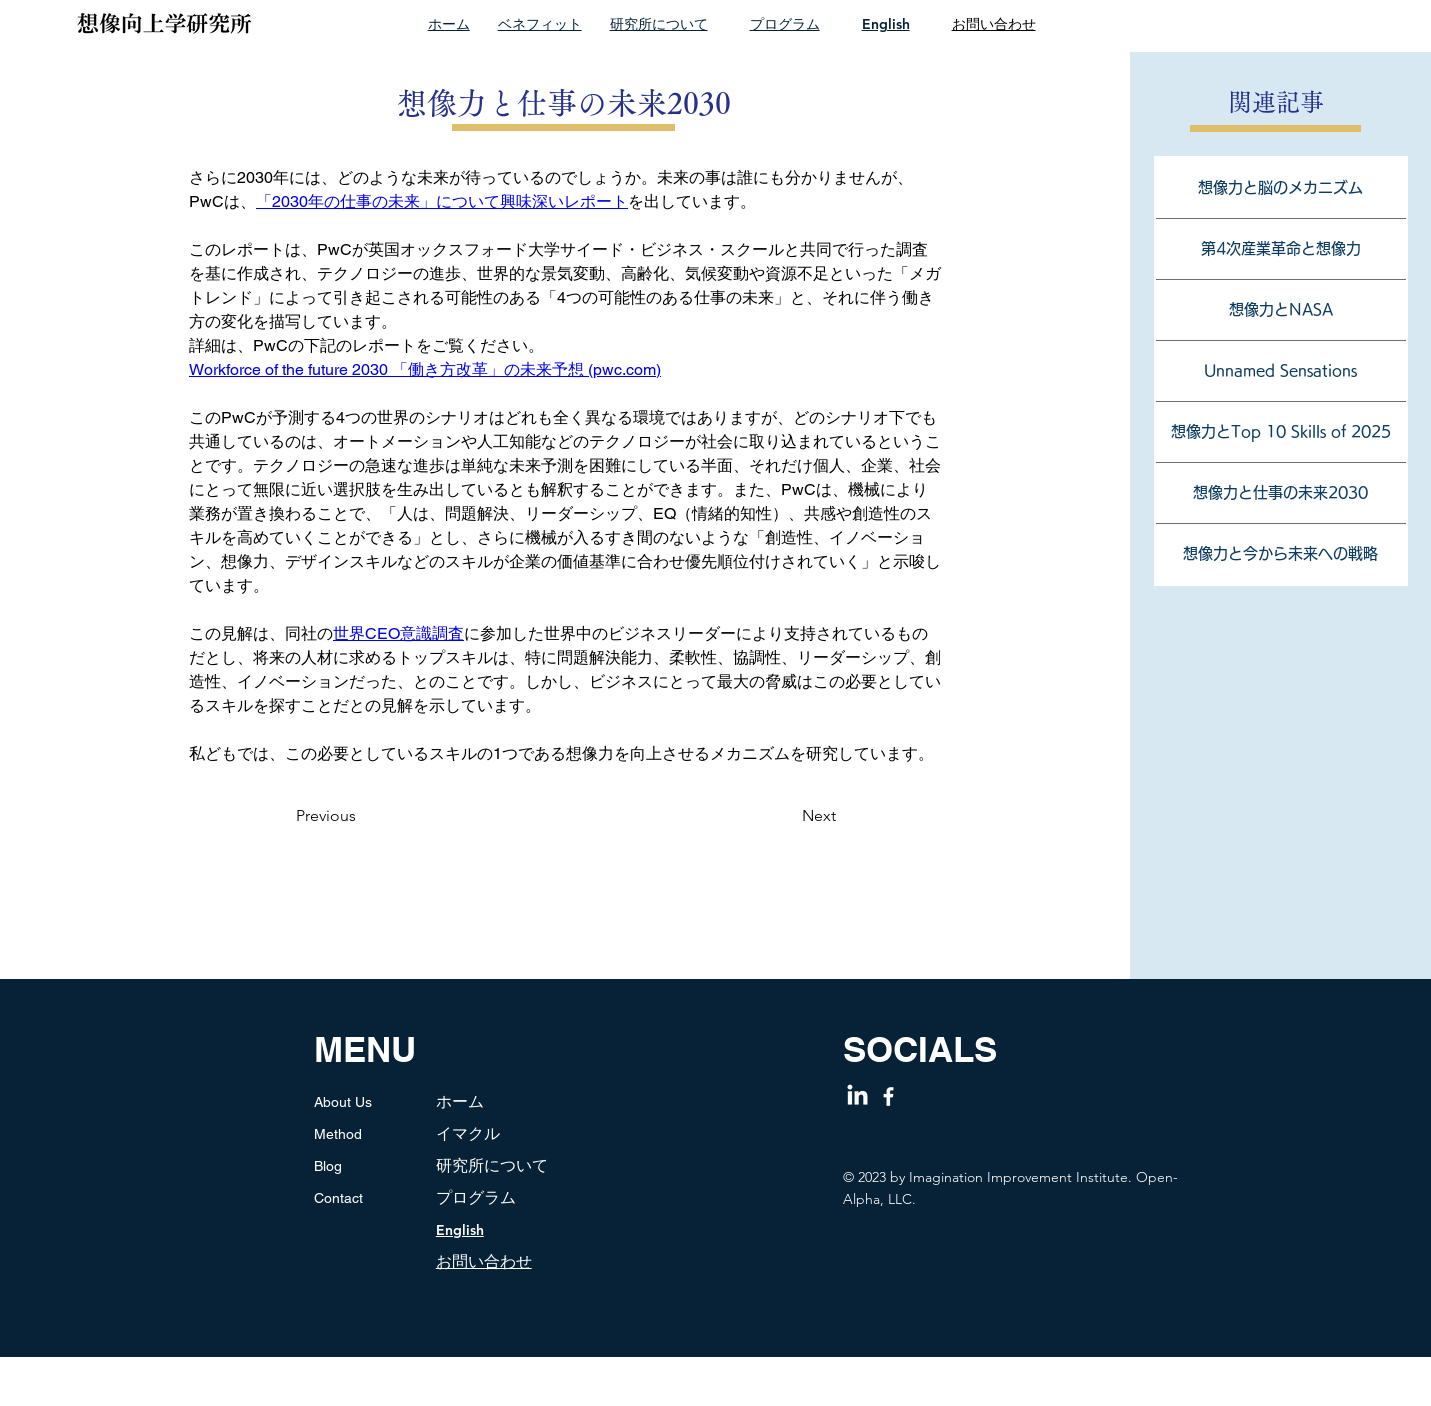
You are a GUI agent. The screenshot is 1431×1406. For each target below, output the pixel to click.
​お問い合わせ (484, 1261)
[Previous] (348, 816)
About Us (343, 1102)
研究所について (659, 24)
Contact (338, 1198)
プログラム (785, 24)
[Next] (796, 816)
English (886, 24)
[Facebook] (888, 1096)
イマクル (468, 1133)
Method (338, 1134)
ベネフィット (540, 24)
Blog (328, 1166)
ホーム (449, 24)
